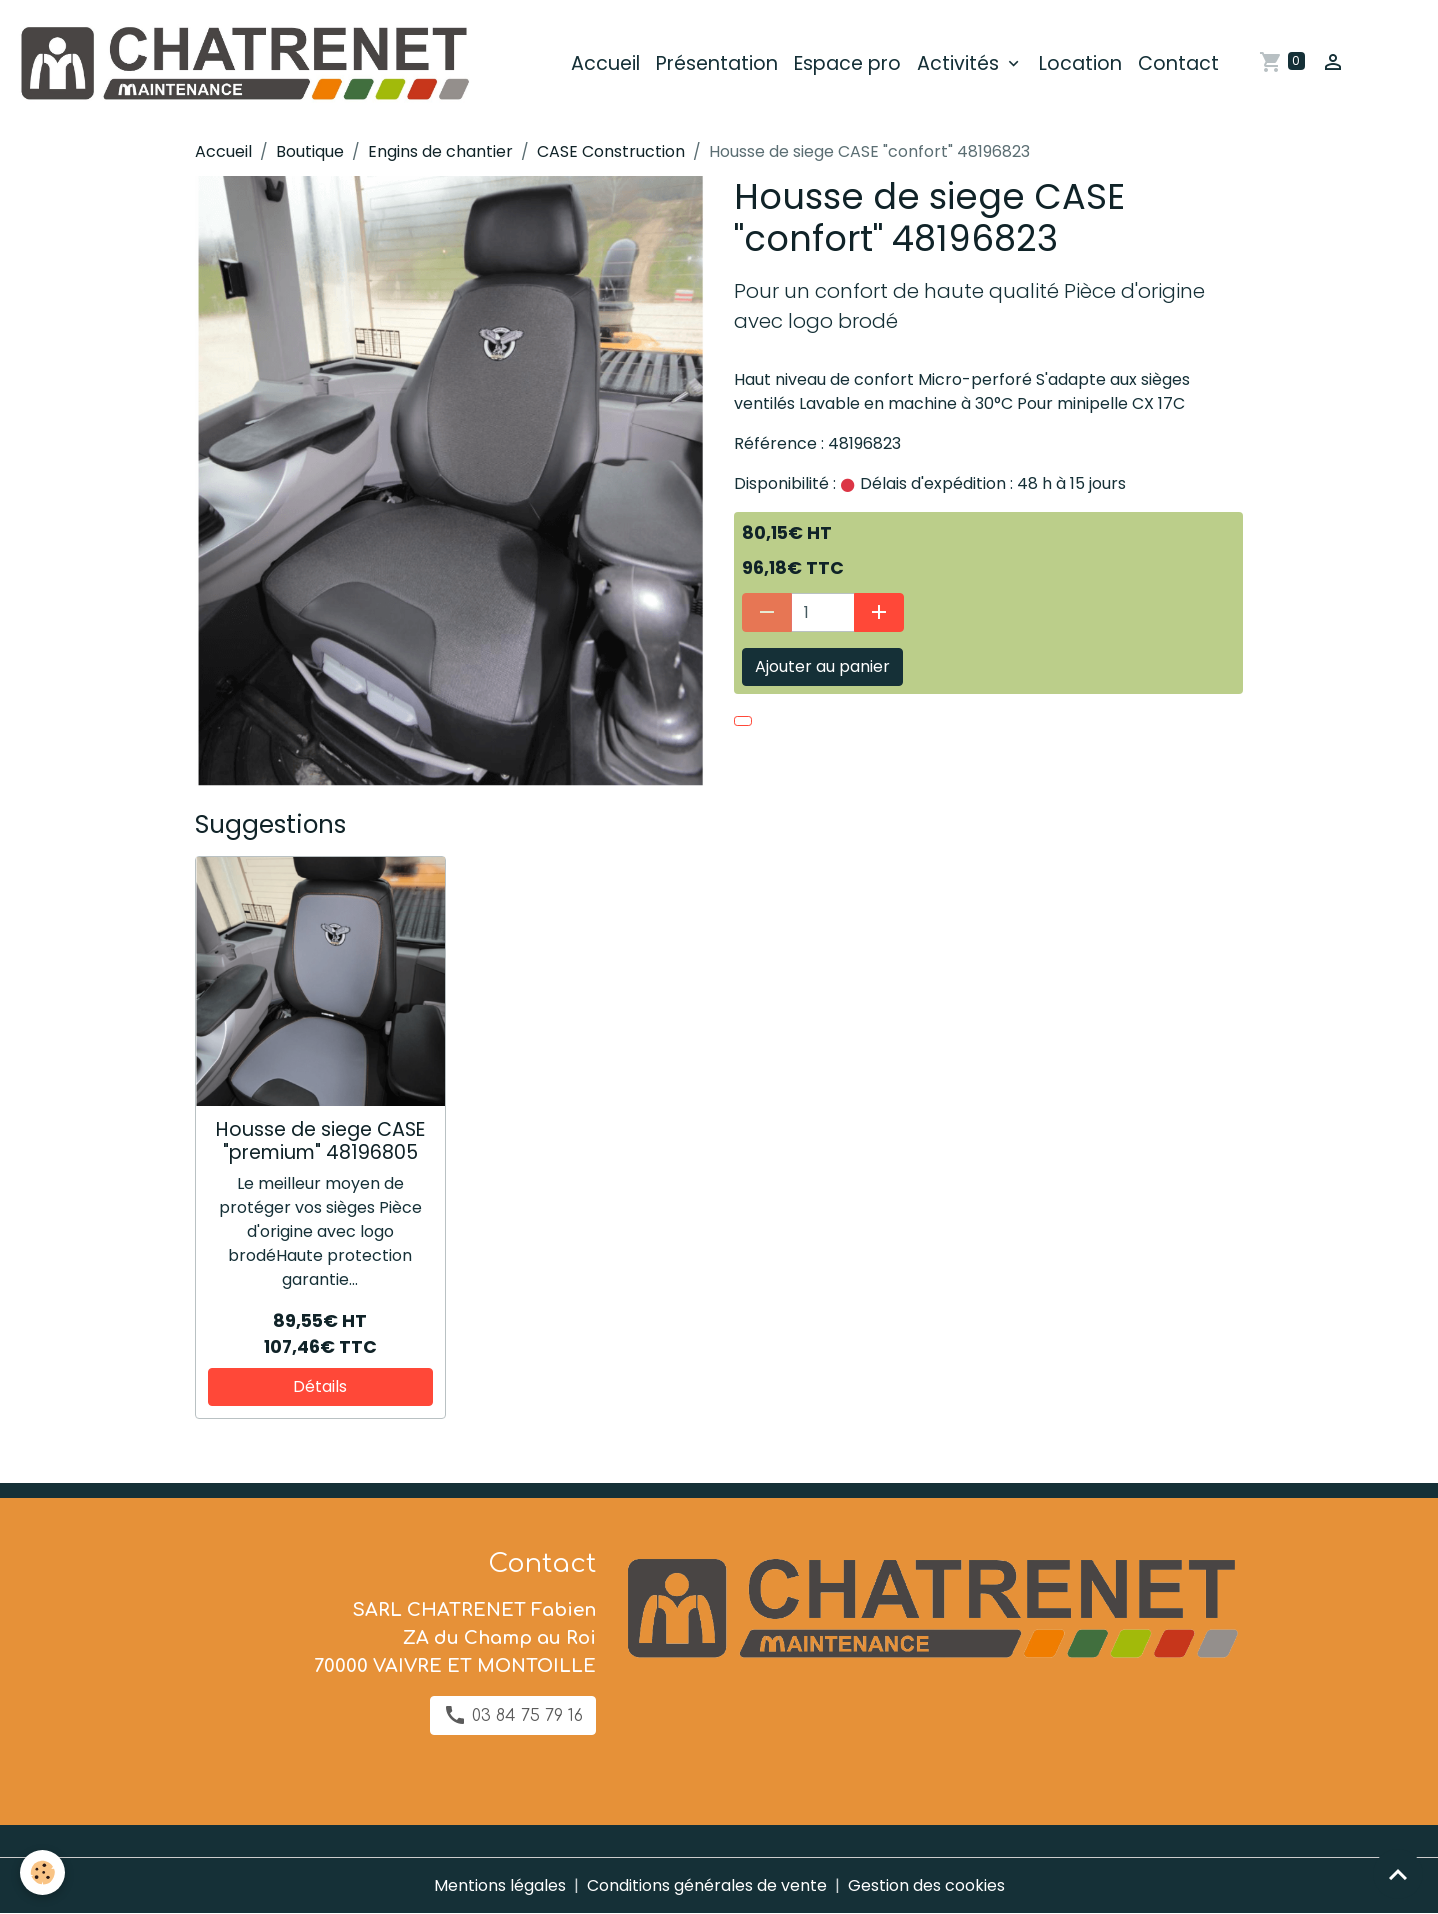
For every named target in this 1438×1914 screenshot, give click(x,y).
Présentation (717, 63)
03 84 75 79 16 (513, 1715)
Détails (320, 1386)
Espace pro (847, 63)
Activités (960, 63)
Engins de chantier (440, 151)
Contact (1178, 63)
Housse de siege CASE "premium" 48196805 (320, 1141)
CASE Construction (611, 151)
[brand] (247, 64)
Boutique (310, 151)
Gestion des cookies (926, 1885)
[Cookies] (42, 1872)
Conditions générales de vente (707, 1885)
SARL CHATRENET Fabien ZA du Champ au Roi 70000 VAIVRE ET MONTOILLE (455, 1638)
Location (1080, 63)
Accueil (605, 63)
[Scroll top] (1398, 1874)
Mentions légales (500, 1885)
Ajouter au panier (822, 666)
